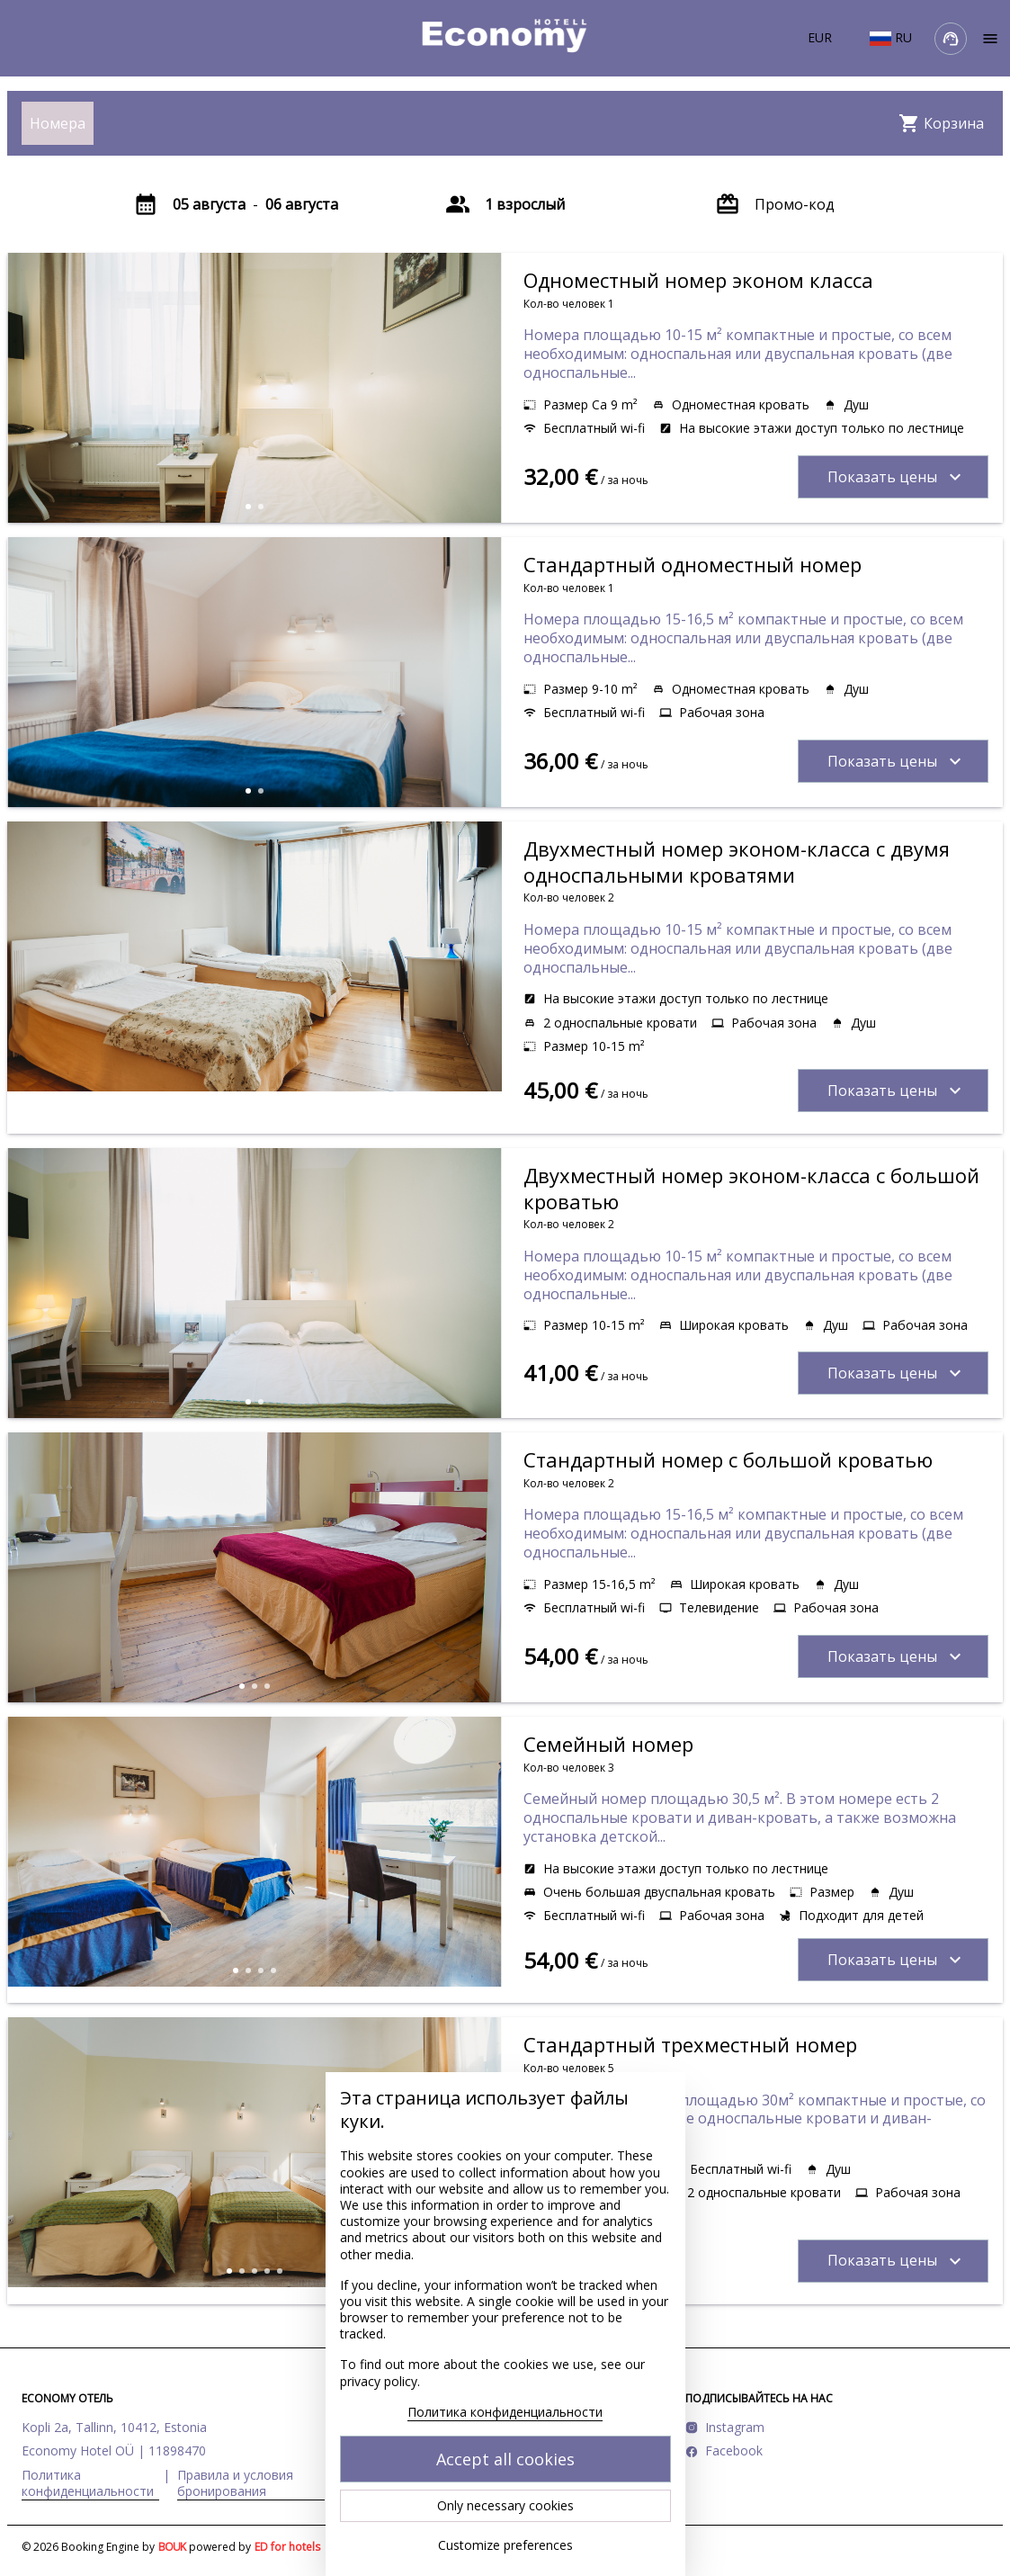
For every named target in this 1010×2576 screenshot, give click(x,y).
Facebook (734, 2450)
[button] (248, 506)
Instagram (734, 2427)
